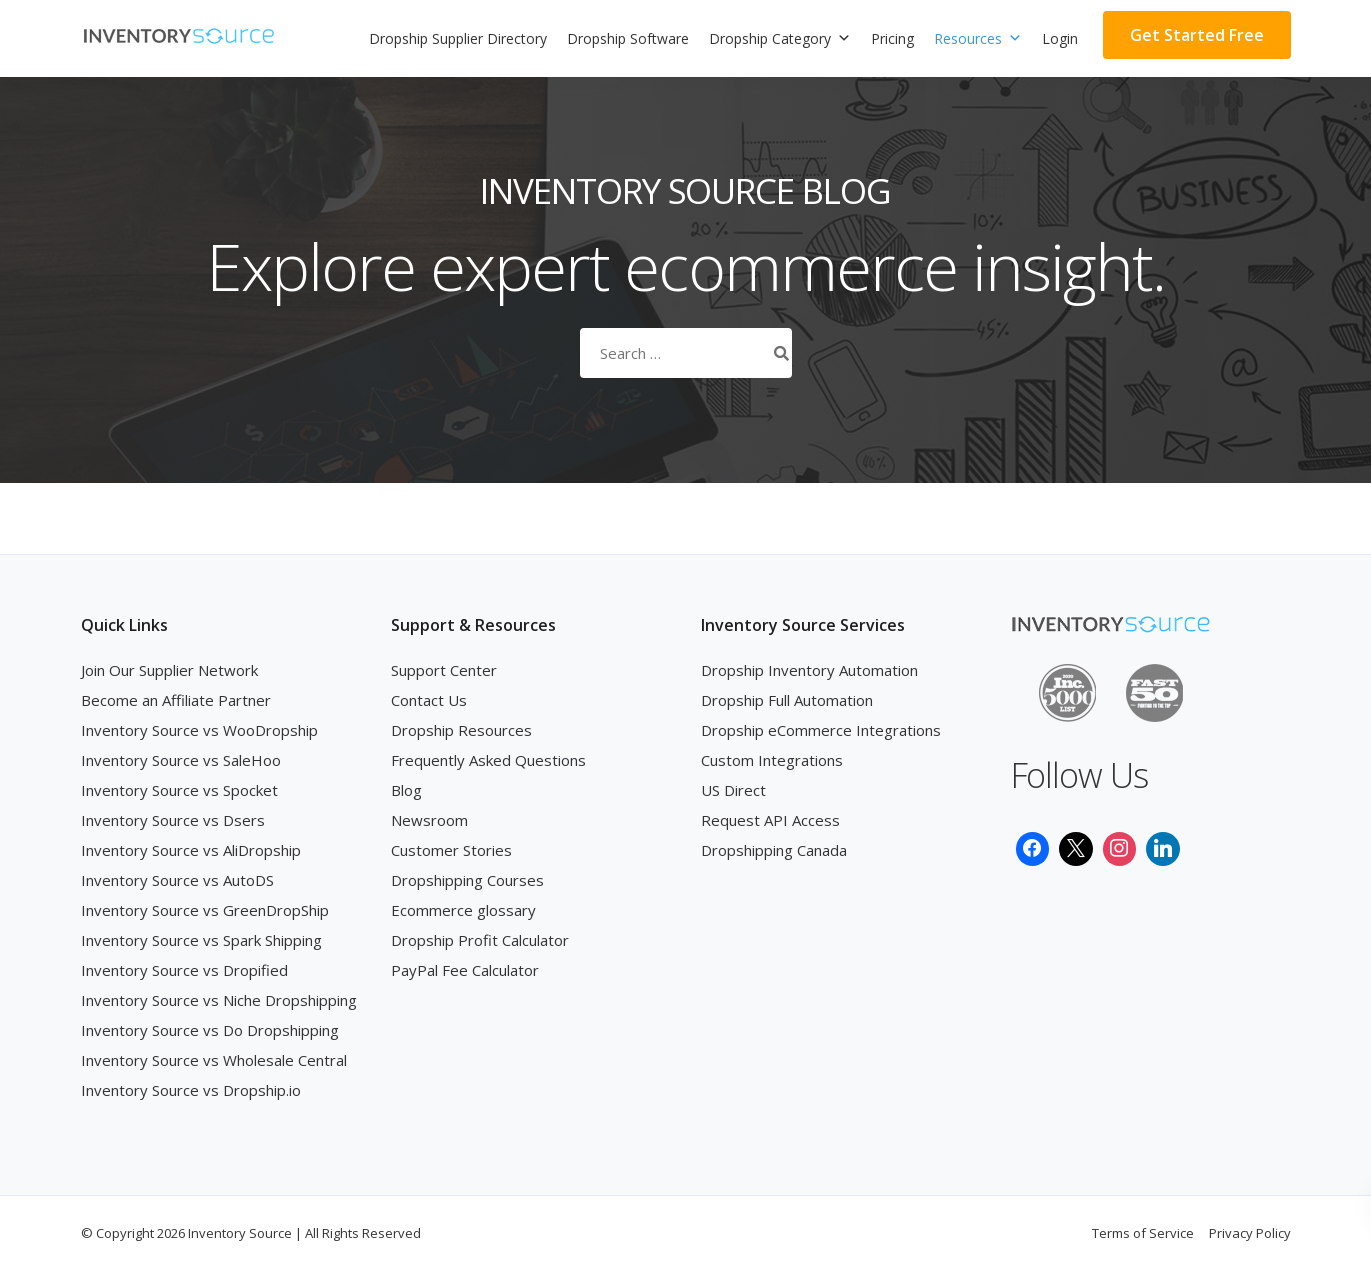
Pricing (892, 38)
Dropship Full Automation (787, 700)
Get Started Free (1197, 35)
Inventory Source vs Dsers (173, 820)
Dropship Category (780, 38)
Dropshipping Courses (467, 880)
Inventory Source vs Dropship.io (191, 1090)
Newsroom (429, 820)
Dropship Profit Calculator (480, 940)
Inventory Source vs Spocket (179, 790)
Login (1060, 38)
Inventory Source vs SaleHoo (181, 760)
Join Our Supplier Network (169, 670)
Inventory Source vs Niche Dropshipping (219, 1000)
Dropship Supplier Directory (458, 38)
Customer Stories (451, 850)
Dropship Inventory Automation (809, 670)
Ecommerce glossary (463, 910)
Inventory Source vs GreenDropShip (205, 910)
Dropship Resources (461, 730)
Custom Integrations (772, 760)
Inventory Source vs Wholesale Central (214, 1060)
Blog (406, 790)
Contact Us (429, 700)
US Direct (733, 790)
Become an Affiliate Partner (176, 700)
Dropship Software (628, 38)
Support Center (444, 670)
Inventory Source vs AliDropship (191, 850)
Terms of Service (1143, 1233)
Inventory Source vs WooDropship (199, 730)
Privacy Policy (1250, 1233)
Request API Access (770, 820)
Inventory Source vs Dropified (184, 970)
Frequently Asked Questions (488, 760)
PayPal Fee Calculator (465, 970)
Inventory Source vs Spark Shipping (201, 940)
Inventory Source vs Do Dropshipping (210, 1030)
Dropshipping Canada (774, 850)
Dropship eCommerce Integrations (821, 730)
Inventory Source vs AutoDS (177, 880)
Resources (978, 38)
